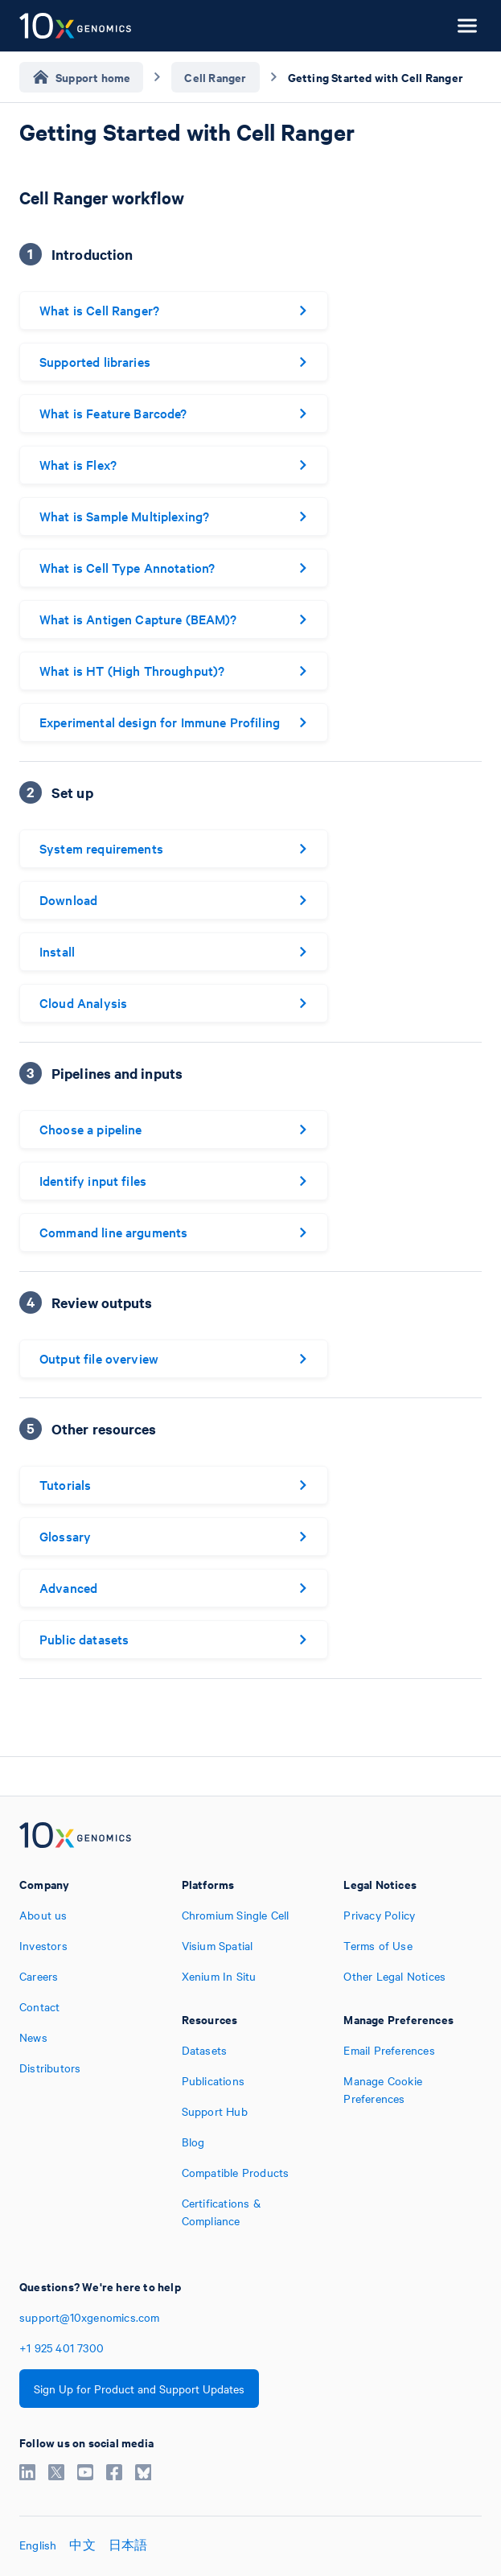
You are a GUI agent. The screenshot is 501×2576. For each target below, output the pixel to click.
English (37, 2545)
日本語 (128, 2545)
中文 (82, 2545)
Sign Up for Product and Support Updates (139, 2389)
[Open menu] (467, 25)
